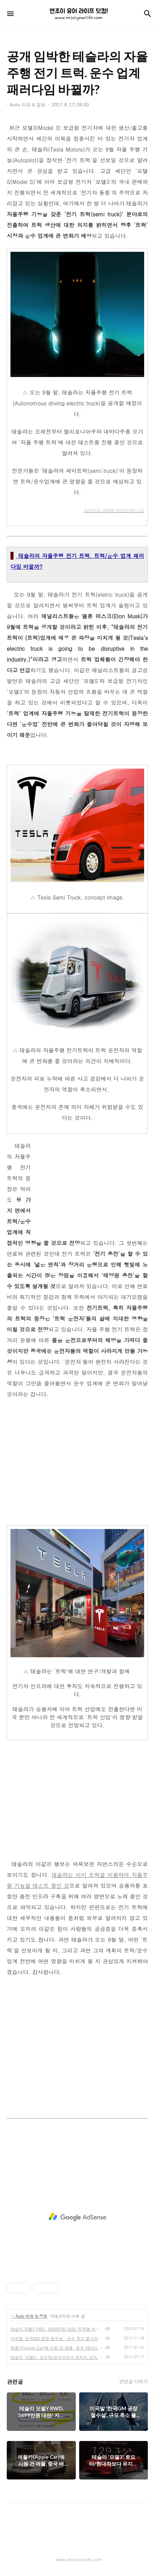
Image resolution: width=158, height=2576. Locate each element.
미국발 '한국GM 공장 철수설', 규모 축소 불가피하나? (56, 2338)
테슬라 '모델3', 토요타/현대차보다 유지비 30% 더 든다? (56, 2357)
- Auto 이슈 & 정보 (29, 2316)
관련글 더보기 (133, 2381)
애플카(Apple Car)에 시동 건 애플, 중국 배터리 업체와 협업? (56, 2348)
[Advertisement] (91, 1188)
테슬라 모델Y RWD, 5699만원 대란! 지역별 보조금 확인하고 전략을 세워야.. (56, 2329)
